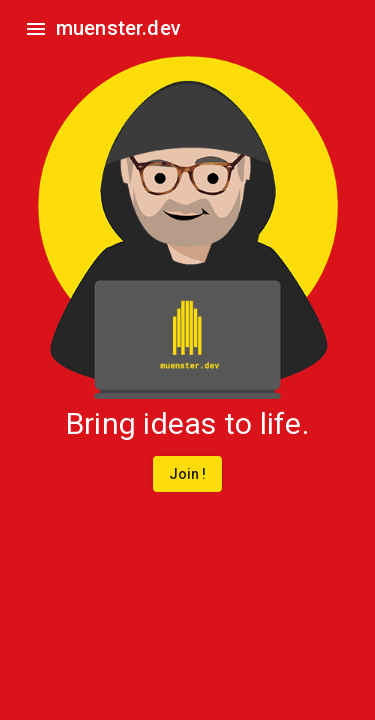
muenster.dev (118, 28)
